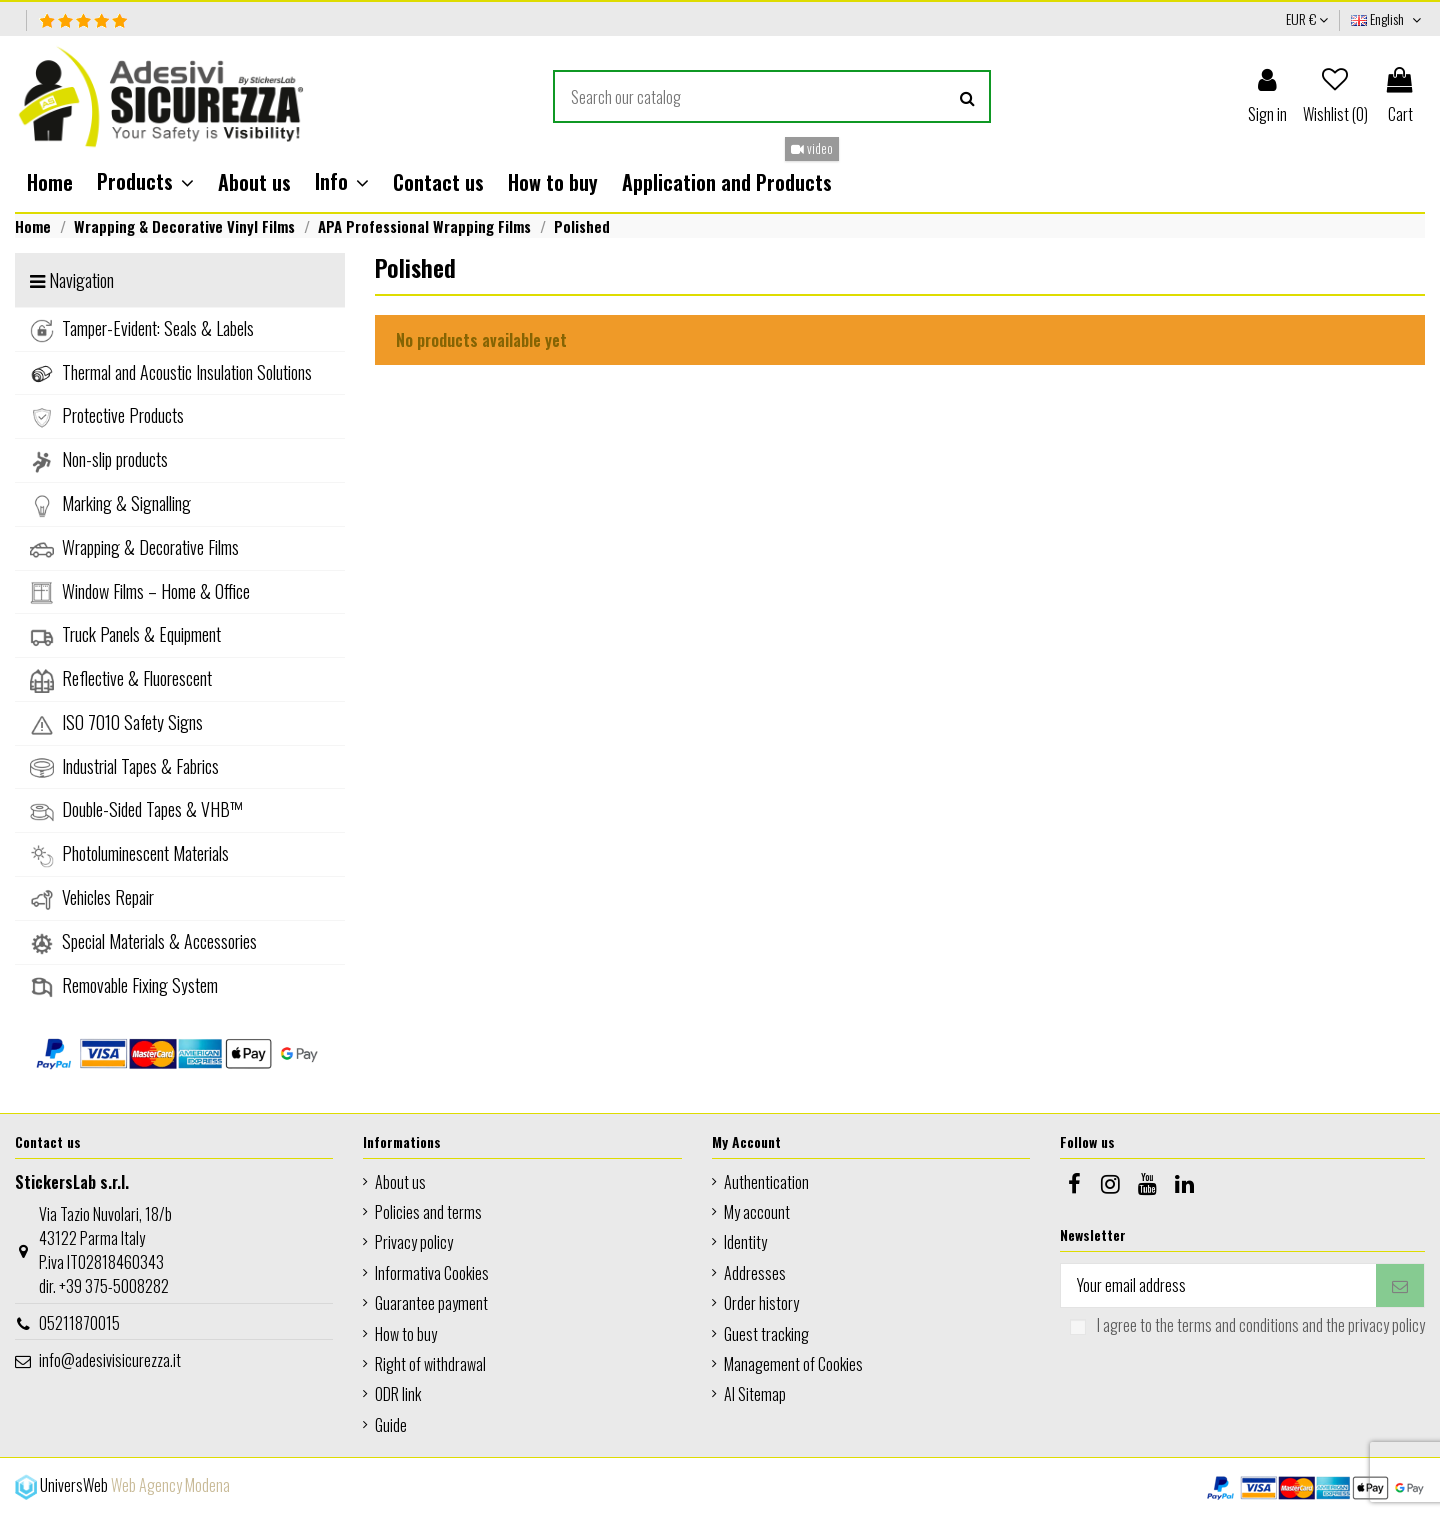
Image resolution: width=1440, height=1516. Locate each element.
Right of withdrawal (430, 1364)
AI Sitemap (755, 1394)
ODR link (398, 1394)
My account (757, 1212)
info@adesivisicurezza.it (110, 1360)
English (1388, 18)
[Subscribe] (1400, 1285)
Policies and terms (428, 1212)
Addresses (755, 1273)
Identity (745, 1242)
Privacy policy (414, 1242)
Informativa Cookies (432, 1273)
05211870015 (79, 1323)
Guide (391, 1425)
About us (400, 1182)
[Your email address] (1218, 1285)
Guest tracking (766, 1334)
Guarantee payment (431, 1303)
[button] (145, 182)
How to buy (406, 1334)
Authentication (766, 1182)
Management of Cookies (793, 1364)
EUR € (1307, 18)
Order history (761, 1303)
